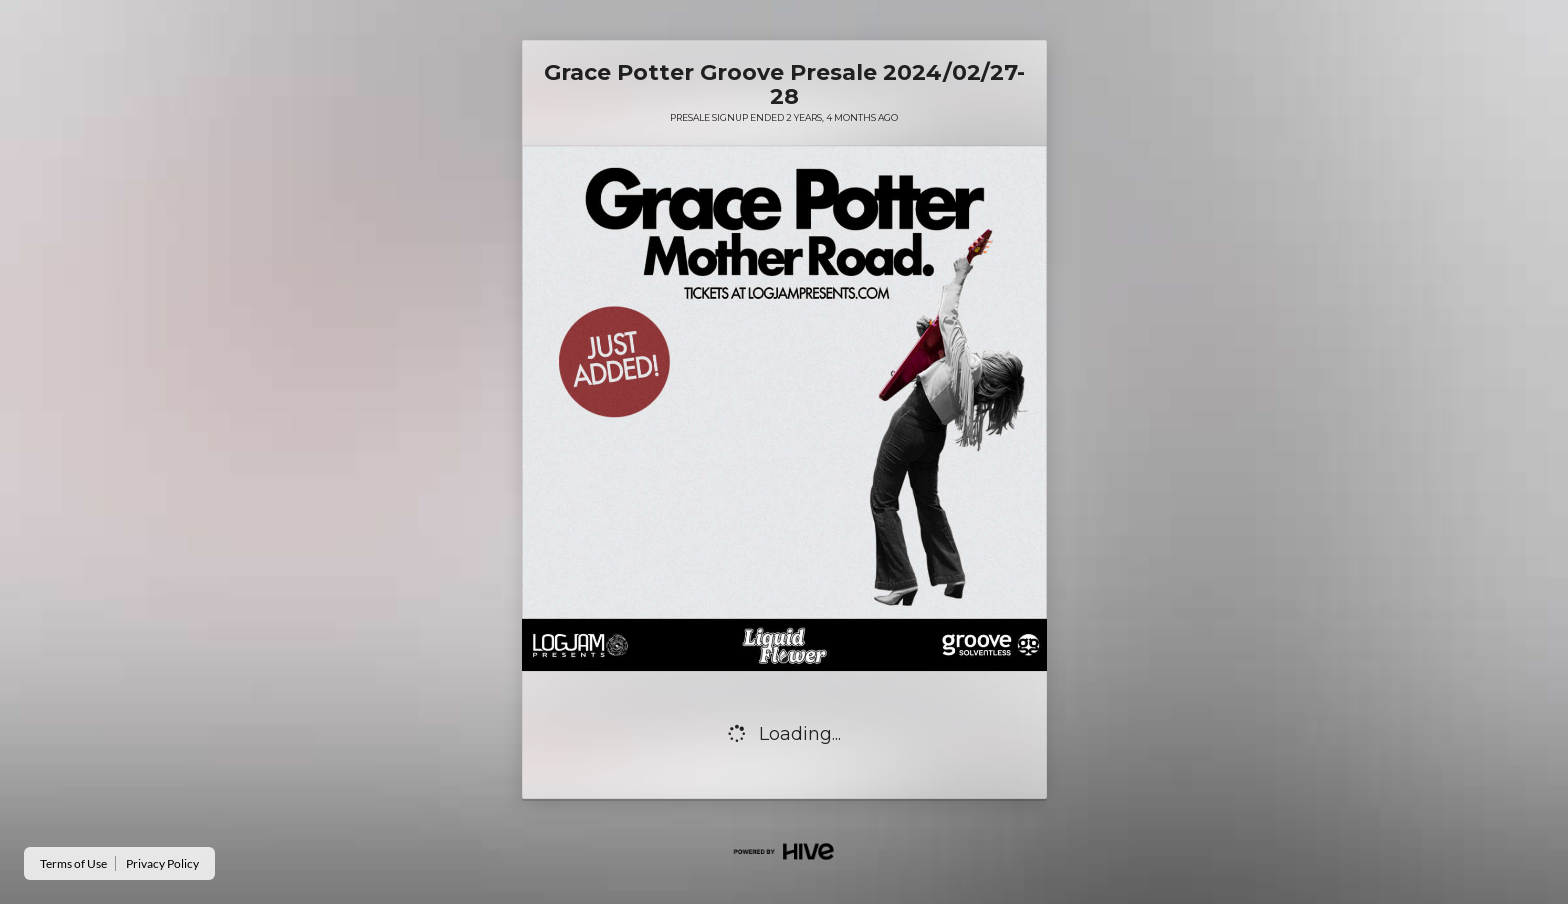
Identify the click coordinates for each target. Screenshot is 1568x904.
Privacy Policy (162, 863)
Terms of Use (73, 863)
